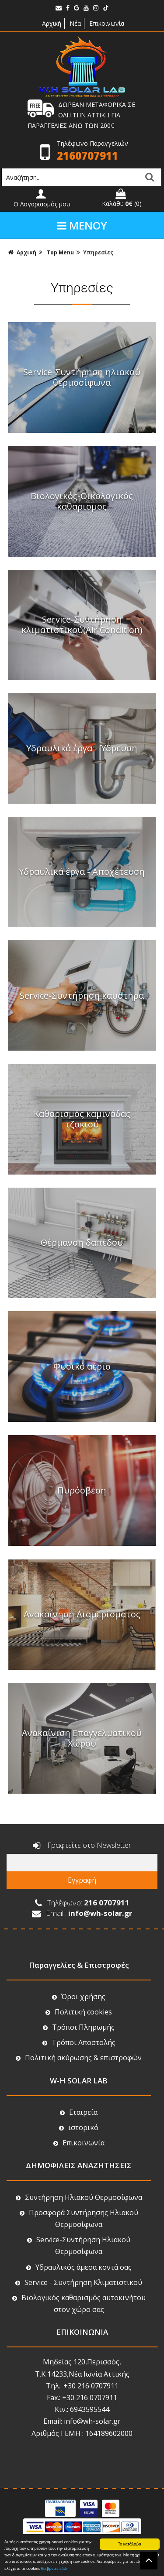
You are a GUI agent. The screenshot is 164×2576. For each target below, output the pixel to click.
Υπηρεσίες (98, 252)
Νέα (75, 23)
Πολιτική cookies (78, 2012)
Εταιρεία (79, 2112)
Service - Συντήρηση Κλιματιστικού (78, 2282)
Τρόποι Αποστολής (78, 2042)
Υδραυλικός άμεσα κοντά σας (79, 2267)
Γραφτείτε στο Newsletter (82, 1845)
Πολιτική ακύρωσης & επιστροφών (79, 2057)
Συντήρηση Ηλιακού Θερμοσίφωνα (79, 2197)
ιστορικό (78, 2127)
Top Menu (61, 252)
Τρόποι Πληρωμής (79, 2027)
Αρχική (50, 23)
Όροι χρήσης (78, 1996)
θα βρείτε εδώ (54, 2569)
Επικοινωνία (106, 23)
